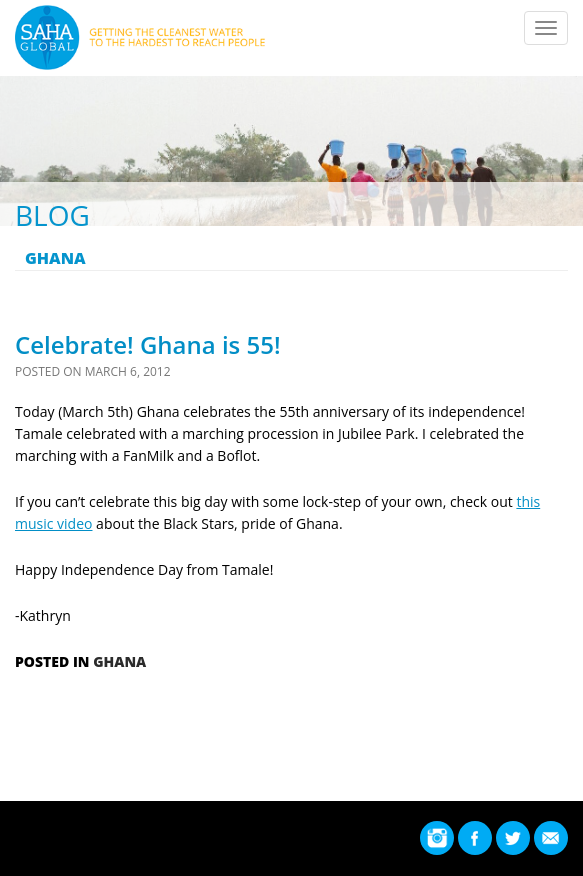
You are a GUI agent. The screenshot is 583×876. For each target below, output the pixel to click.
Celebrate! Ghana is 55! (148, 344)
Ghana (119, 661)
